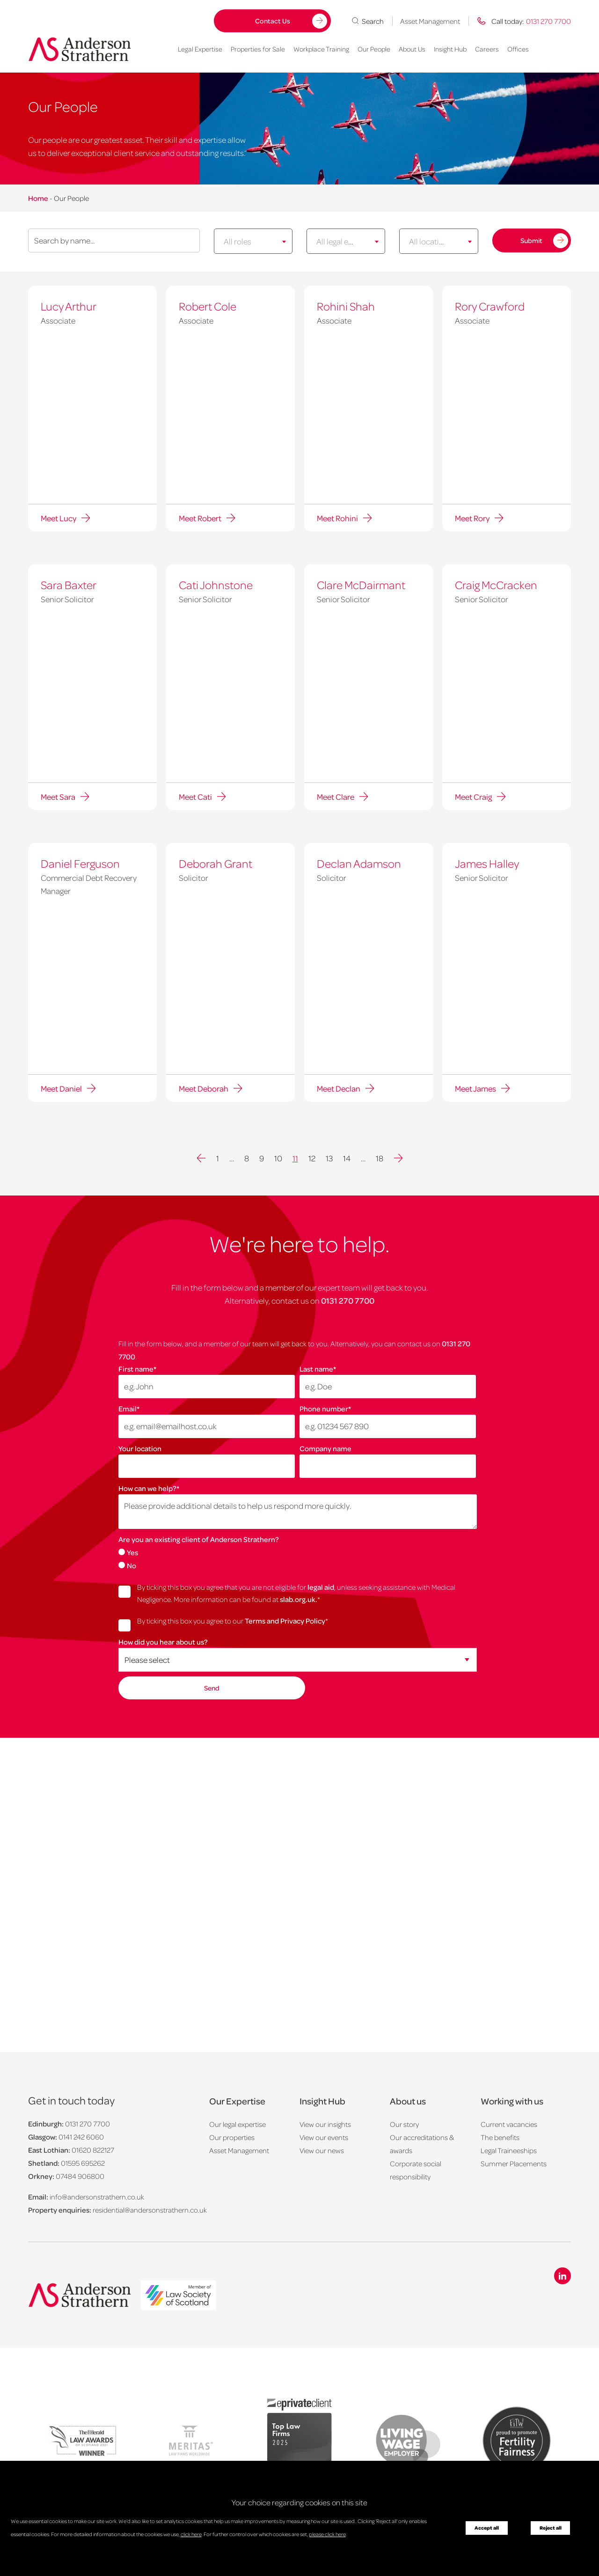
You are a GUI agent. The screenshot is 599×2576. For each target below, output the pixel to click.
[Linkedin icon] (562, 2275)
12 (311, 1157)
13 (329, 1157)
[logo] (178, 2294)
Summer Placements (514, 2163)
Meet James (475, 1087)
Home (38, 198)
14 (347, 1157)
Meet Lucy (58, 517)
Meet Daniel (61, 1087)
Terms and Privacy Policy (285, 1619)
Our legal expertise (237, 2123)
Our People (374, 48)
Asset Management (430, 21)
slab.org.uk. (298, 1598)
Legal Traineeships (509, 2150)
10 (278, 1157)
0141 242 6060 (81, 2136)
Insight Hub (450, 48)
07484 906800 (80, 2175)
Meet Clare (335, 795)
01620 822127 (93, 2149)
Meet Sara (58, 795)
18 (379, 1157)
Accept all (487, 2527)
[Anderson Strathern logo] (79, 49)
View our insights (325, 2123)
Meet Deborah (203, 1087)
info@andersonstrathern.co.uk (97, 2196)
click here (191, 2534)
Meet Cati (195, 795)
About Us (412, 48)
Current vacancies (509, 2123)
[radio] (297, 1550)
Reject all (551, 2527)
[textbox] (245, 241)
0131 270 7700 (347, 1299)
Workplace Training (321, 48)
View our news (322, 2150)
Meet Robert (200, 517)
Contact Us (272, 20)
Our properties (232, 2136)
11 (295, 1157)
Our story (404, 2123)
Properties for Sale (258, 48)
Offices (518, 48)
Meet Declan (338, 1087)
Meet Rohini (337, 517)
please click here (327, 2534)
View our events (324, 2136)
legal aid (320, 1586)
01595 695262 (83, 2162)
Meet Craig (473, 795)
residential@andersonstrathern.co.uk (150, 2209)
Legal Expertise (200, 48)
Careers (487, 48)
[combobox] (253, 241)
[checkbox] (297, 1557)
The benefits (500, 2136)
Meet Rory (472, 517)
